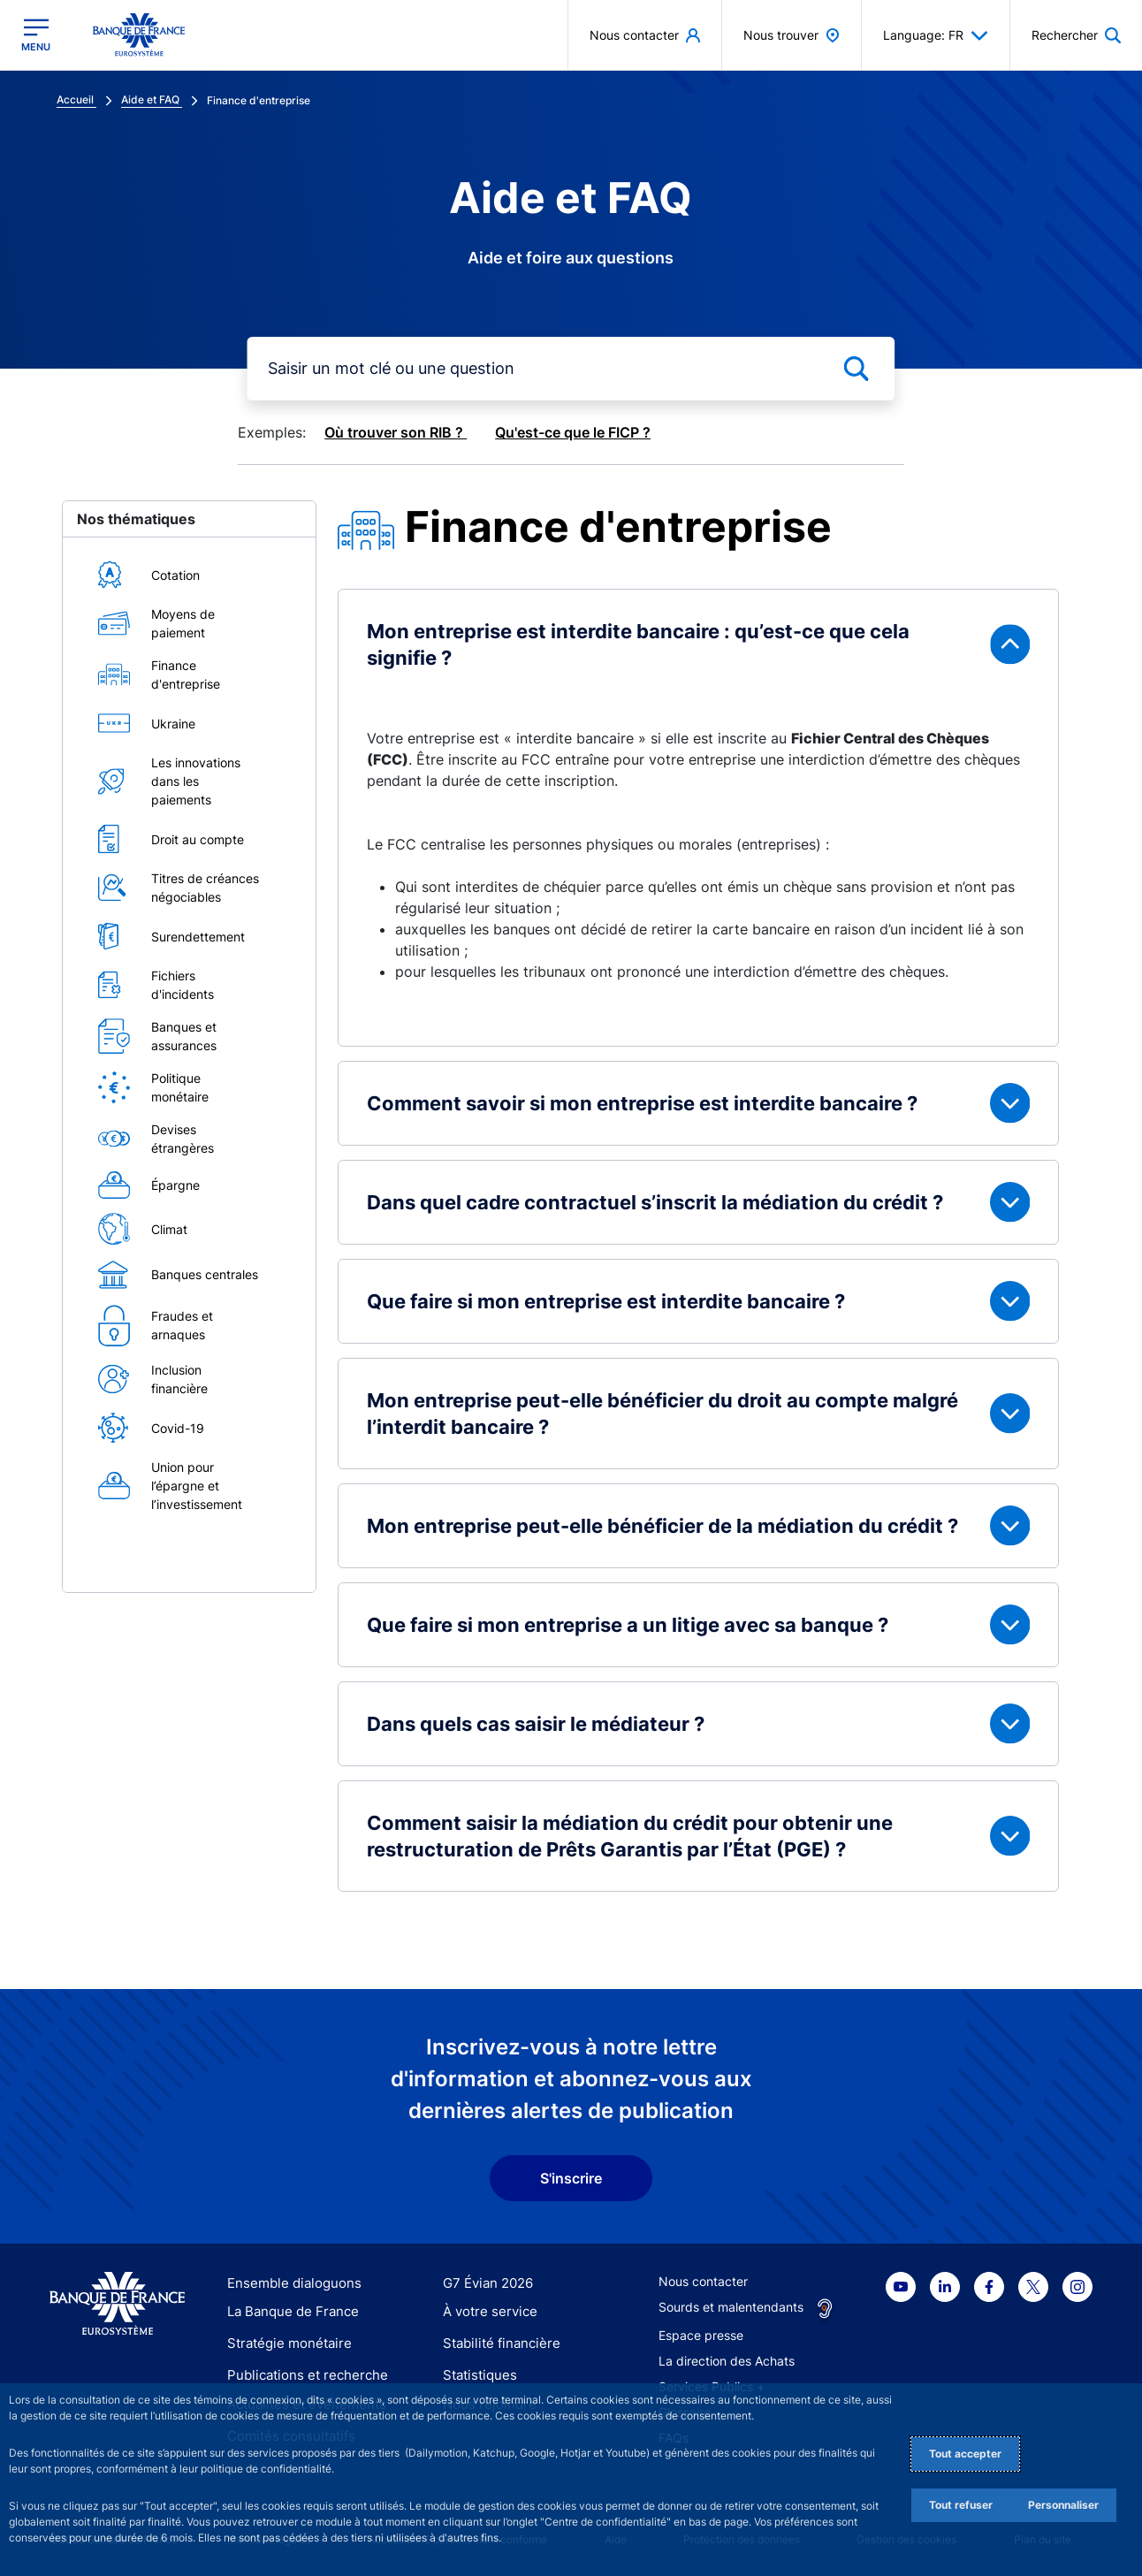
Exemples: (272, 432)
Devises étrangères (182, 1138)
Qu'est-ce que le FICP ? (573, 432)
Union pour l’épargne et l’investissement (196, 1485)
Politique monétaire (180, 1087)
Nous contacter (703, 2281)
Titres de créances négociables (205, 887)
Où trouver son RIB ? (395, 432)
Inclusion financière (179, 1379)
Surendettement (198, 936)
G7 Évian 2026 (485, 2282)
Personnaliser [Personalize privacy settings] (1063, 2504)
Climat (169, 1229)
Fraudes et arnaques (182, 1325)
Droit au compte (197, 839)
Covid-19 (177, 1428)
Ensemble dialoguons (288, 2282)
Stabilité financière (496, 2343)
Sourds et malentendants (731, 2306)
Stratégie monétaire (284, 2343)
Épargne (175, 1185)
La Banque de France (289, 2313)
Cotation (175, 575)
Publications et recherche (300, 2374)
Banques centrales (204, 1274)
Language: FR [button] (935, 35)
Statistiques (477, 2374)
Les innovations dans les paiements (195, 781)
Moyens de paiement (183, 623)
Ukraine (173, 723)
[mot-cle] (571, 368)
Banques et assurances (184, 1036)
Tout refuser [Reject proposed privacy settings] (961, 2504)
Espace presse (701, 2335)
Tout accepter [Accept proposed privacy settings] (965, 2453)
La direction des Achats (727, 2360)
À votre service (486, 2313)
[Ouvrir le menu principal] (35, 35)
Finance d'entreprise (185, 674)
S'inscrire (571, 2178)
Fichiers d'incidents (182, 985)
